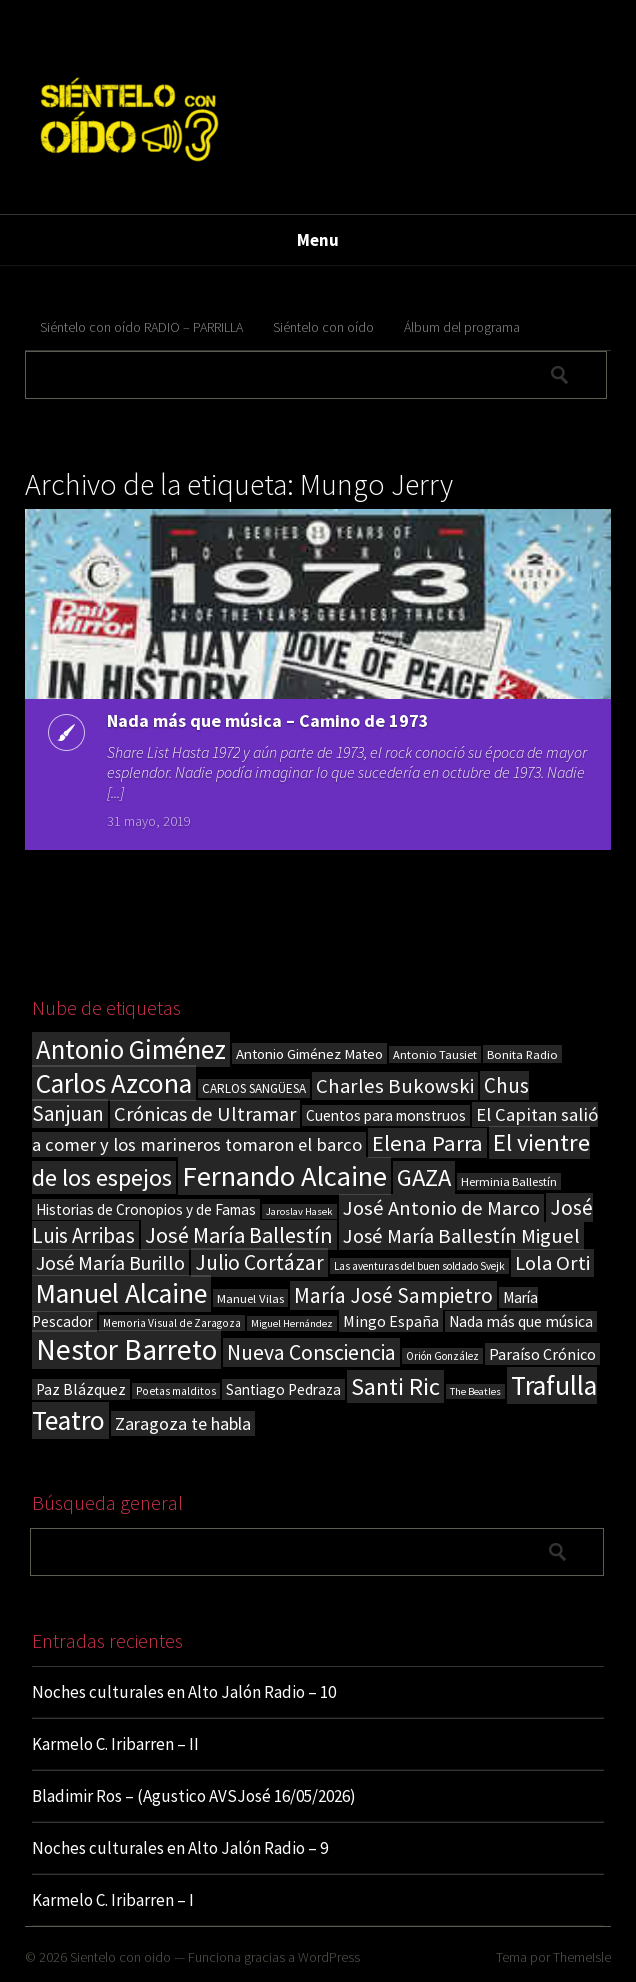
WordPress (329, 1957)
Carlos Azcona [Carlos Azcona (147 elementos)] (114, 1083)
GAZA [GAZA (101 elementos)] (424, 1177)
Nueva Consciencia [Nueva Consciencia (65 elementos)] (311, 1352)
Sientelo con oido (120, 1957)
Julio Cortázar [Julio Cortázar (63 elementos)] (259, 1262)
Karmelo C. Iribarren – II (115, 1744)
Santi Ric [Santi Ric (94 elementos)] (395, 1386)
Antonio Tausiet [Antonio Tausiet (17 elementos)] (435, 1054)
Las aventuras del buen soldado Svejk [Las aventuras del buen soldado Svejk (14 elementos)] (419, 1266)
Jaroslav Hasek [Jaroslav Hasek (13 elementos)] (299, 1211)
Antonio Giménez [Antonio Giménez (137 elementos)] (131, 1049)
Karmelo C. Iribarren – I (113, 1900)
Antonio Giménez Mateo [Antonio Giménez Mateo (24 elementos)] (309, 1053)
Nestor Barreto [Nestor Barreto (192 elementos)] (126, 1349)
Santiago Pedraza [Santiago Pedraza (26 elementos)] (283, 1389)
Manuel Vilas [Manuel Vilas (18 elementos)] (250, 1298)
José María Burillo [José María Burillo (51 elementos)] (110, 1262)
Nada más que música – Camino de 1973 (268, 720)
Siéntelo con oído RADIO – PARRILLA (141, 327)
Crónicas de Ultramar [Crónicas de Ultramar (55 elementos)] (205, 1114)
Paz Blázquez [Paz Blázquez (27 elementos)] (81, 1389)
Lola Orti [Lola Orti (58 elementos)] (552, 1263)
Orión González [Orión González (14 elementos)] (442, 1356)
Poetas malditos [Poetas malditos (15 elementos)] (176, 1391)
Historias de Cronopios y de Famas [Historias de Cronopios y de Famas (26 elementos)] (146, 1209)
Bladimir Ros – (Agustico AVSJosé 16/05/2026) (194, 1796)
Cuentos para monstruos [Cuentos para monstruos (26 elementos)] (386, 1115)
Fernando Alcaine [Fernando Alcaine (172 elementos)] (284, 1176)
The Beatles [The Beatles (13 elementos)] (475, 1391)
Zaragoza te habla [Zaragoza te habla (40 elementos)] (183, 1423)
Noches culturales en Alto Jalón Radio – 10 (184, 1692)
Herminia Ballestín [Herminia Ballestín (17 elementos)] (509, 1181)
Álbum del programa (462, 327)
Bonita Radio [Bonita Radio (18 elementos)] (522, 1054)
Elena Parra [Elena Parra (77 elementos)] (427, 1143)
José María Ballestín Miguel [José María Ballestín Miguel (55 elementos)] (461, 1236)
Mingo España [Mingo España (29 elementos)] (391, 1321)
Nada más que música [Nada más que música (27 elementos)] (521, 1321)
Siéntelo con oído (323, 327)
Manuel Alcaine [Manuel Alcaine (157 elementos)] (121, 1293)
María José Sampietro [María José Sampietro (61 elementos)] (393, 1295)
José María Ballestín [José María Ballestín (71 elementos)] (239, 1235)
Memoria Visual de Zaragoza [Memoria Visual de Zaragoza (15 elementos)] (172, 1323)
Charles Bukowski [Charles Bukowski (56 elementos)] (395, 1086)
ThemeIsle (582, 1957)
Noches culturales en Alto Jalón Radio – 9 (180, 1848)
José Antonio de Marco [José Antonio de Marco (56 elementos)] (441, 1208)
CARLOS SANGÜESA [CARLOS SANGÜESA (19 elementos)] (254, 1088)
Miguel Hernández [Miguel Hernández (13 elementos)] (292, 1323)
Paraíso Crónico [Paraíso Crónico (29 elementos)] (542, 1354)
